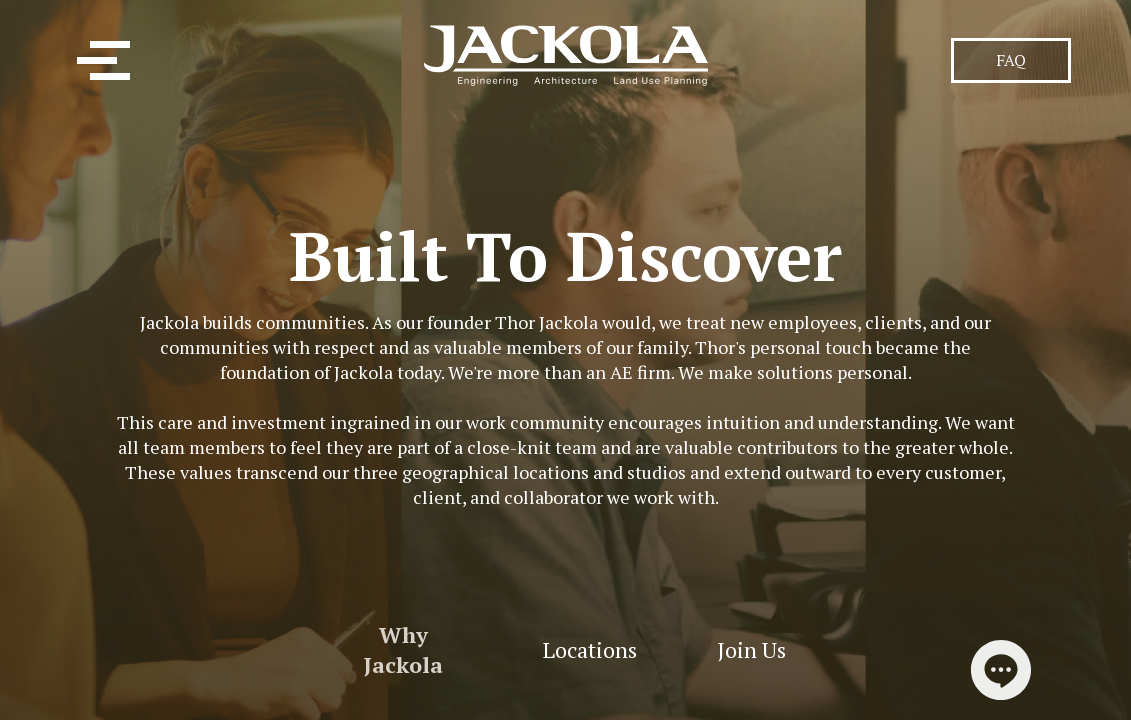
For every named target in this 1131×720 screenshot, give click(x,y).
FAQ (1011, 60)
